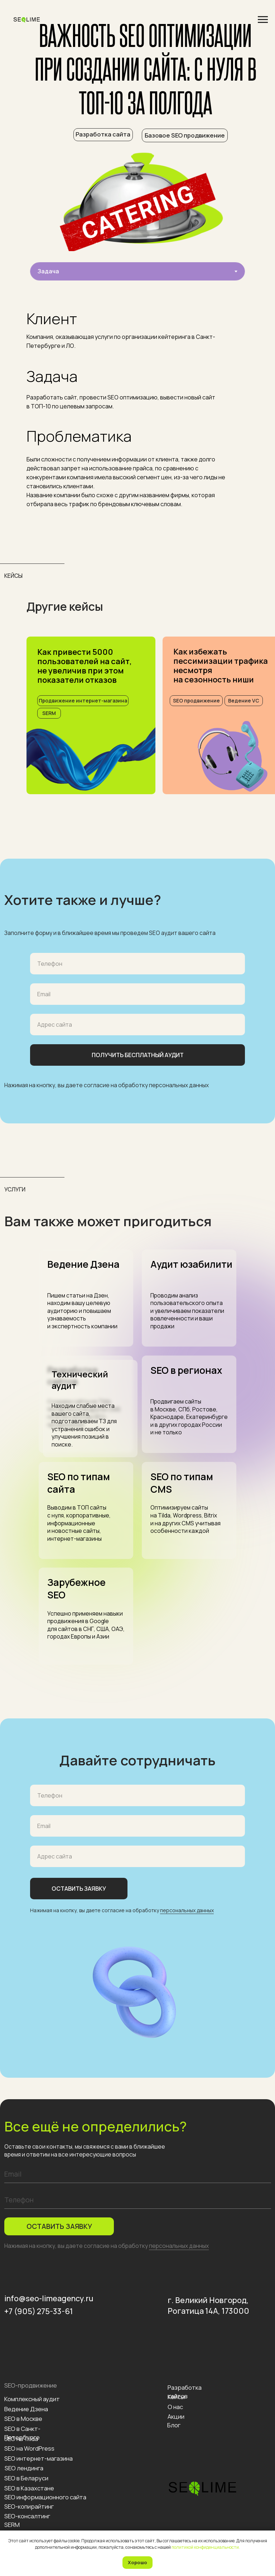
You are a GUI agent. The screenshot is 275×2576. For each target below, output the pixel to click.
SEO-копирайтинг (29, 2506)
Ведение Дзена (26, 2409)
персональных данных (179, 1085)
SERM (49, 713)
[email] (137, 2174)
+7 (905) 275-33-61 (38, 2311)
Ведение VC (243, 700)
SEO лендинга (24, 2468)
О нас (175, 2407)
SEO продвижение (196, 700)
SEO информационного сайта (45, 2497)
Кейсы (176, 2397)
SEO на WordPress (29, 2448)
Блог (173, 2425)
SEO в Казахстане (29, 2488)
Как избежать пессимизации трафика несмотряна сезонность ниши (220, 665)
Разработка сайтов (185, 2391)
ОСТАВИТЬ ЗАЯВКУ (59, 2226)
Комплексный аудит (32, 2399)
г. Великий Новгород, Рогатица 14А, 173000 (208, 2305)
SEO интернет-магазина (38, 2458)
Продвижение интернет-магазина (83, 700)
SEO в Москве (23, 2418)
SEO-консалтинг (27, 2516)
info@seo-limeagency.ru (48, 2298)
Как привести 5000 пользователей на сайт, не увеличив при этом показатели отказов (84, 666)
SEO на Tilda (21, 2439)
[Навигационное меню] (263, 19)
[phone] (137, 2200)
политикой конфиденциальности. (206, 2547)
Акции (176, 2416)
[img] (90, 758)
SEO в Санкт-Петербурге (22, 2432)
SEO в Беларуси (26, 2478)
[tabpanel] (137, 406)
